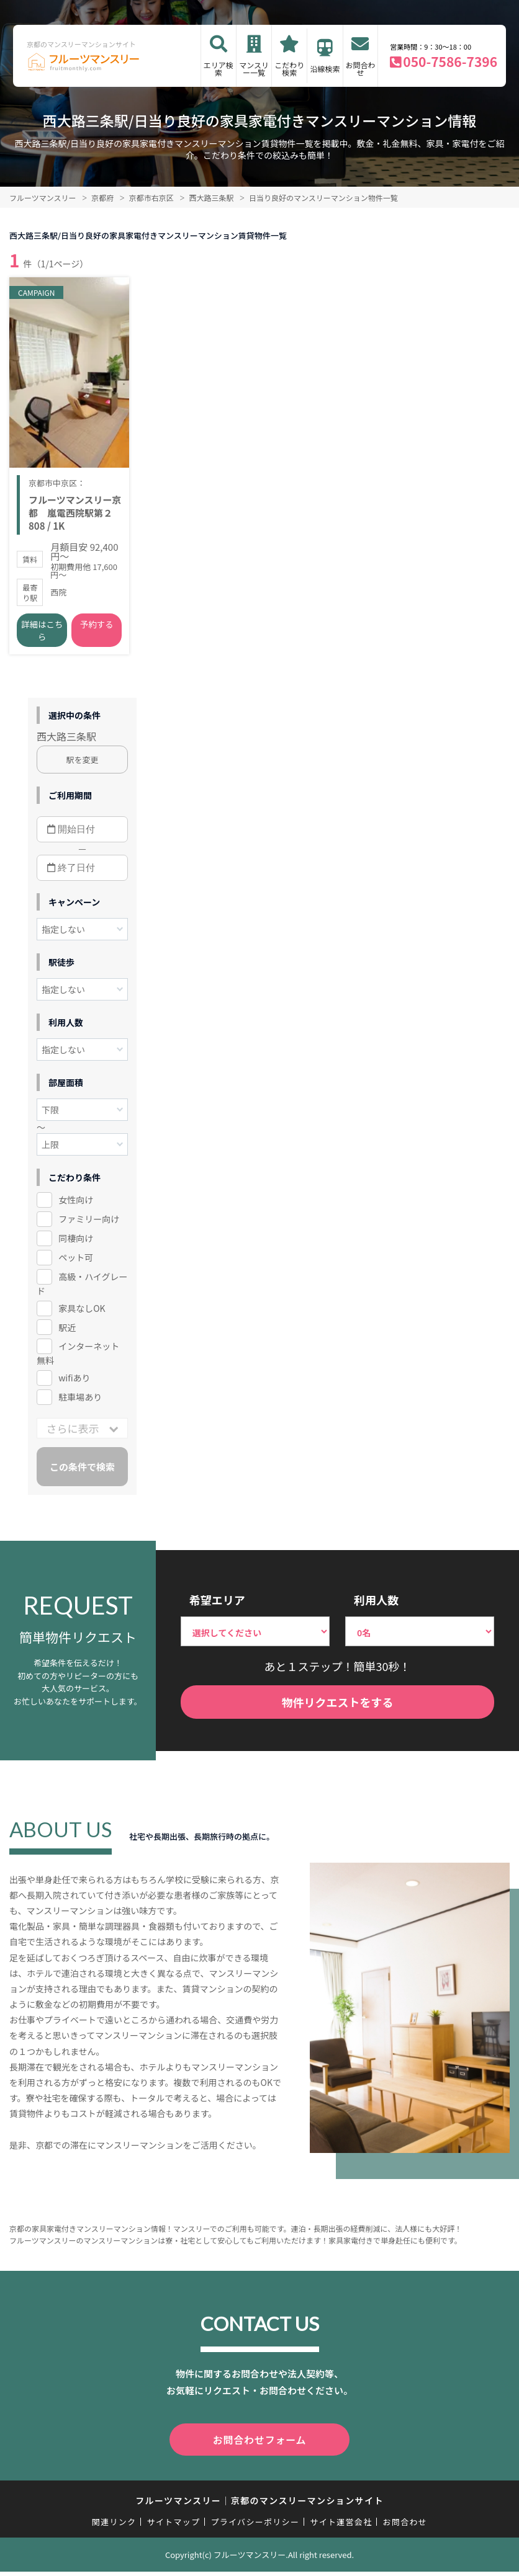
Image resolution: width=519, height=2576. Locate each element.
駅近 (67, 1334)
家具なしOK (81, 1315)
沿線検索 (325, 68)
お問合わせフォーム (259, 2446)
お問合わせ (360, 69)
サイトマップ (174, 2526)
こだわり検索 (289, 69)
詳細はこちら (42, 637)
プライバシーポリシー (254, 2526)
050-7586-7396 (450, 61)
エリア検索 (218, 69)
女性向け (75, 1206)
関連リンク (114, 2526)
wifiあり (74, 1385)
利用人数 (376, 1606)
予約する (97, 632)
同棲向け (75, 1245)
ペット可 (75, 1264)
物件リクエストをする (337, 1709)
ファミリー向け (88, 1225)
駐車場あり (80, 1404)
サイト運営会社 (341, 2526)
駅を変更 (82, 766)
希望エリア (217, 1606)
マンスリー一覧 (254, 69)
